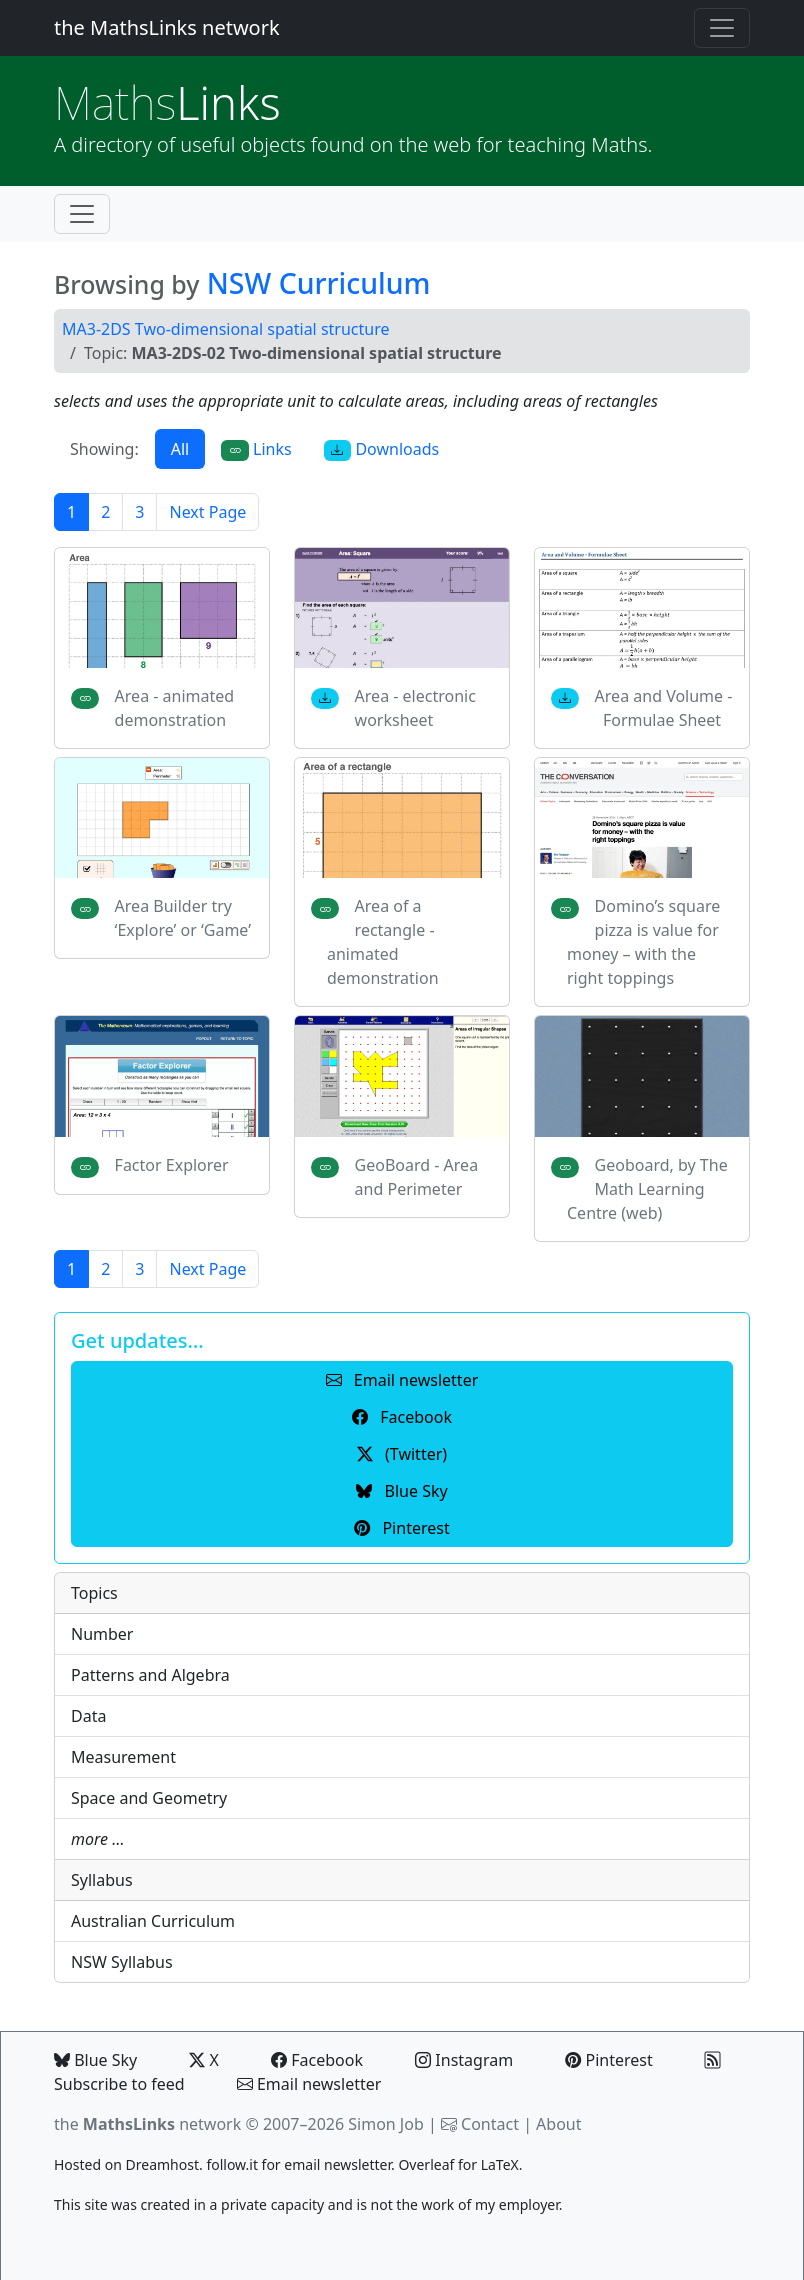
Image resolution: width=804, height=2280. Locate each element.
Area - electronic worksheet (415, 708)
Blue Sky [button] (401, 1491)
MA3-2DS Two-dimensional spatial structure (226, 329)
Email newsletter (309, 2084)
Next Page (207, 512)
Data (88, 1716)
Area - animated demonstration (175, 708)
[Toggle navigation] (722, 28)
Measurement (123, 1757)
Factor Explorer (172, 1165)
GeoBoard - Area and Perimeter (417, 1177)
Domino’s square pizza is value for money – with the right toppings (643, 942)
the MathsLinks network (167, 27)
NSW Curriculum (319, 283)
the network (147, 2124)
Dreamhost (162, 2164)
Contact (490, 2124)
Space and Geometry (149, 1798)
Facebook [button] (402, 1417)
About (558, 2124)
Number (102, 1634)
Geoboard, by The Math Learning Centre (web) (647, 1189)
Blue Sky (95, 2060)
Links (167, 102)
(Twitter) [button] (402, 1454)
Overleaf (426, 2164)
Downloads (382, 449)
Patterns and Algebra (150, 1675)
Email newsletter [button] (402, 1380)
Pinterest (608, 2060)
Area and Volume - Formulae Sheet (664, 708)
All (180, 449)
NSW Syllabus (122, 1962)
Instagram (464, 2060)
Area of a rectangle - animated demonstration (383, 942)
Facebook (317, 2060)
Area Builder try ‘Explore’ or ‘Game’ (183, 918)
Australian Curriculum (153, 1921)
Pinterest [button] (401, 1528)
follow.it (232, 2164)
